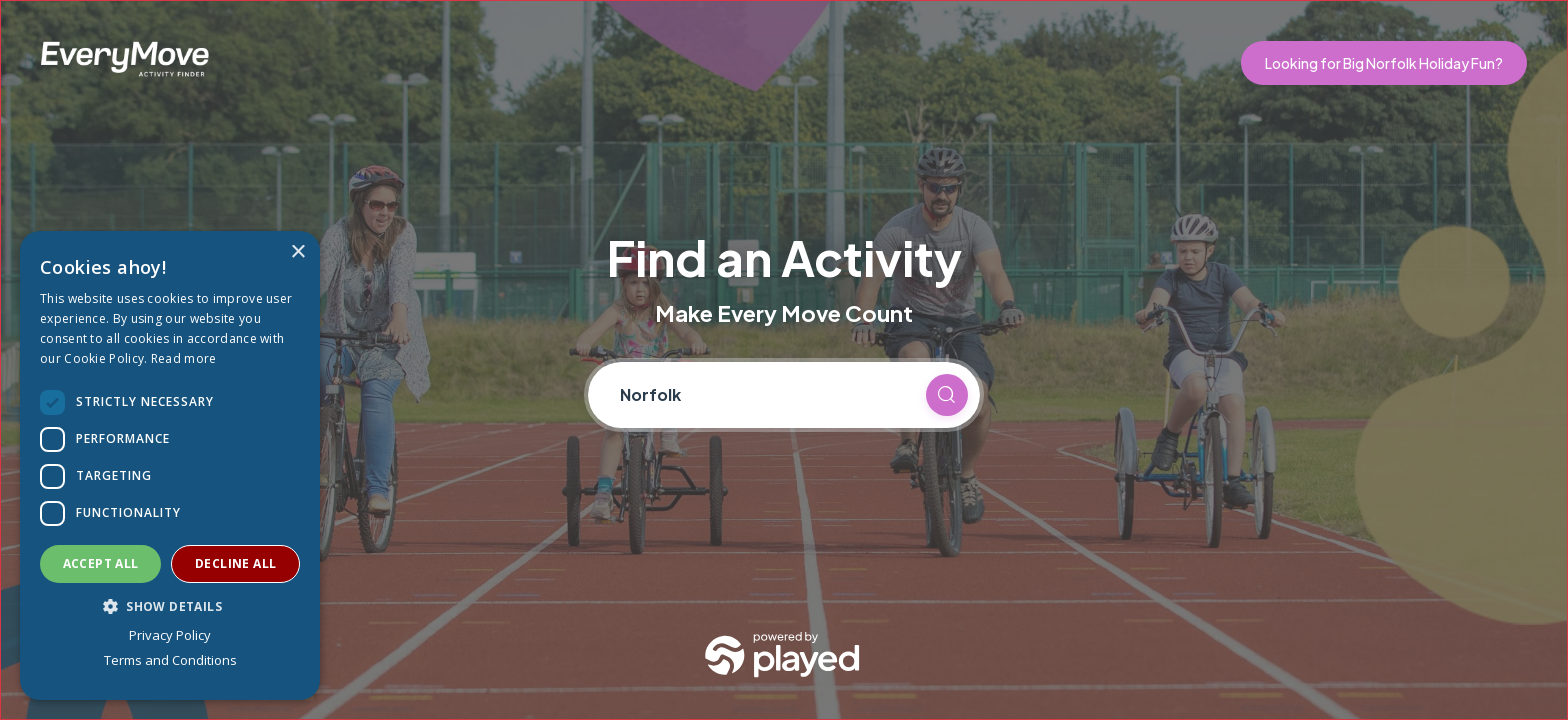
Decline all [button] (235, 563)
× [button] (297, 252)
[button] (170, 606)
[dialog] (170, 465)
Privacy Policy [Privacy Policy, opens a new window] (170, 635)
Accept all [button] (101, 563)
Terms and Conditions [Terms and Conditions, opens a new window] (170, 660)
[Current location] (764, 395)
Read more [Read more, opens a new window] (184, 358)
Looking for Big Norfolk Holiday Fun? (1384, 63)
